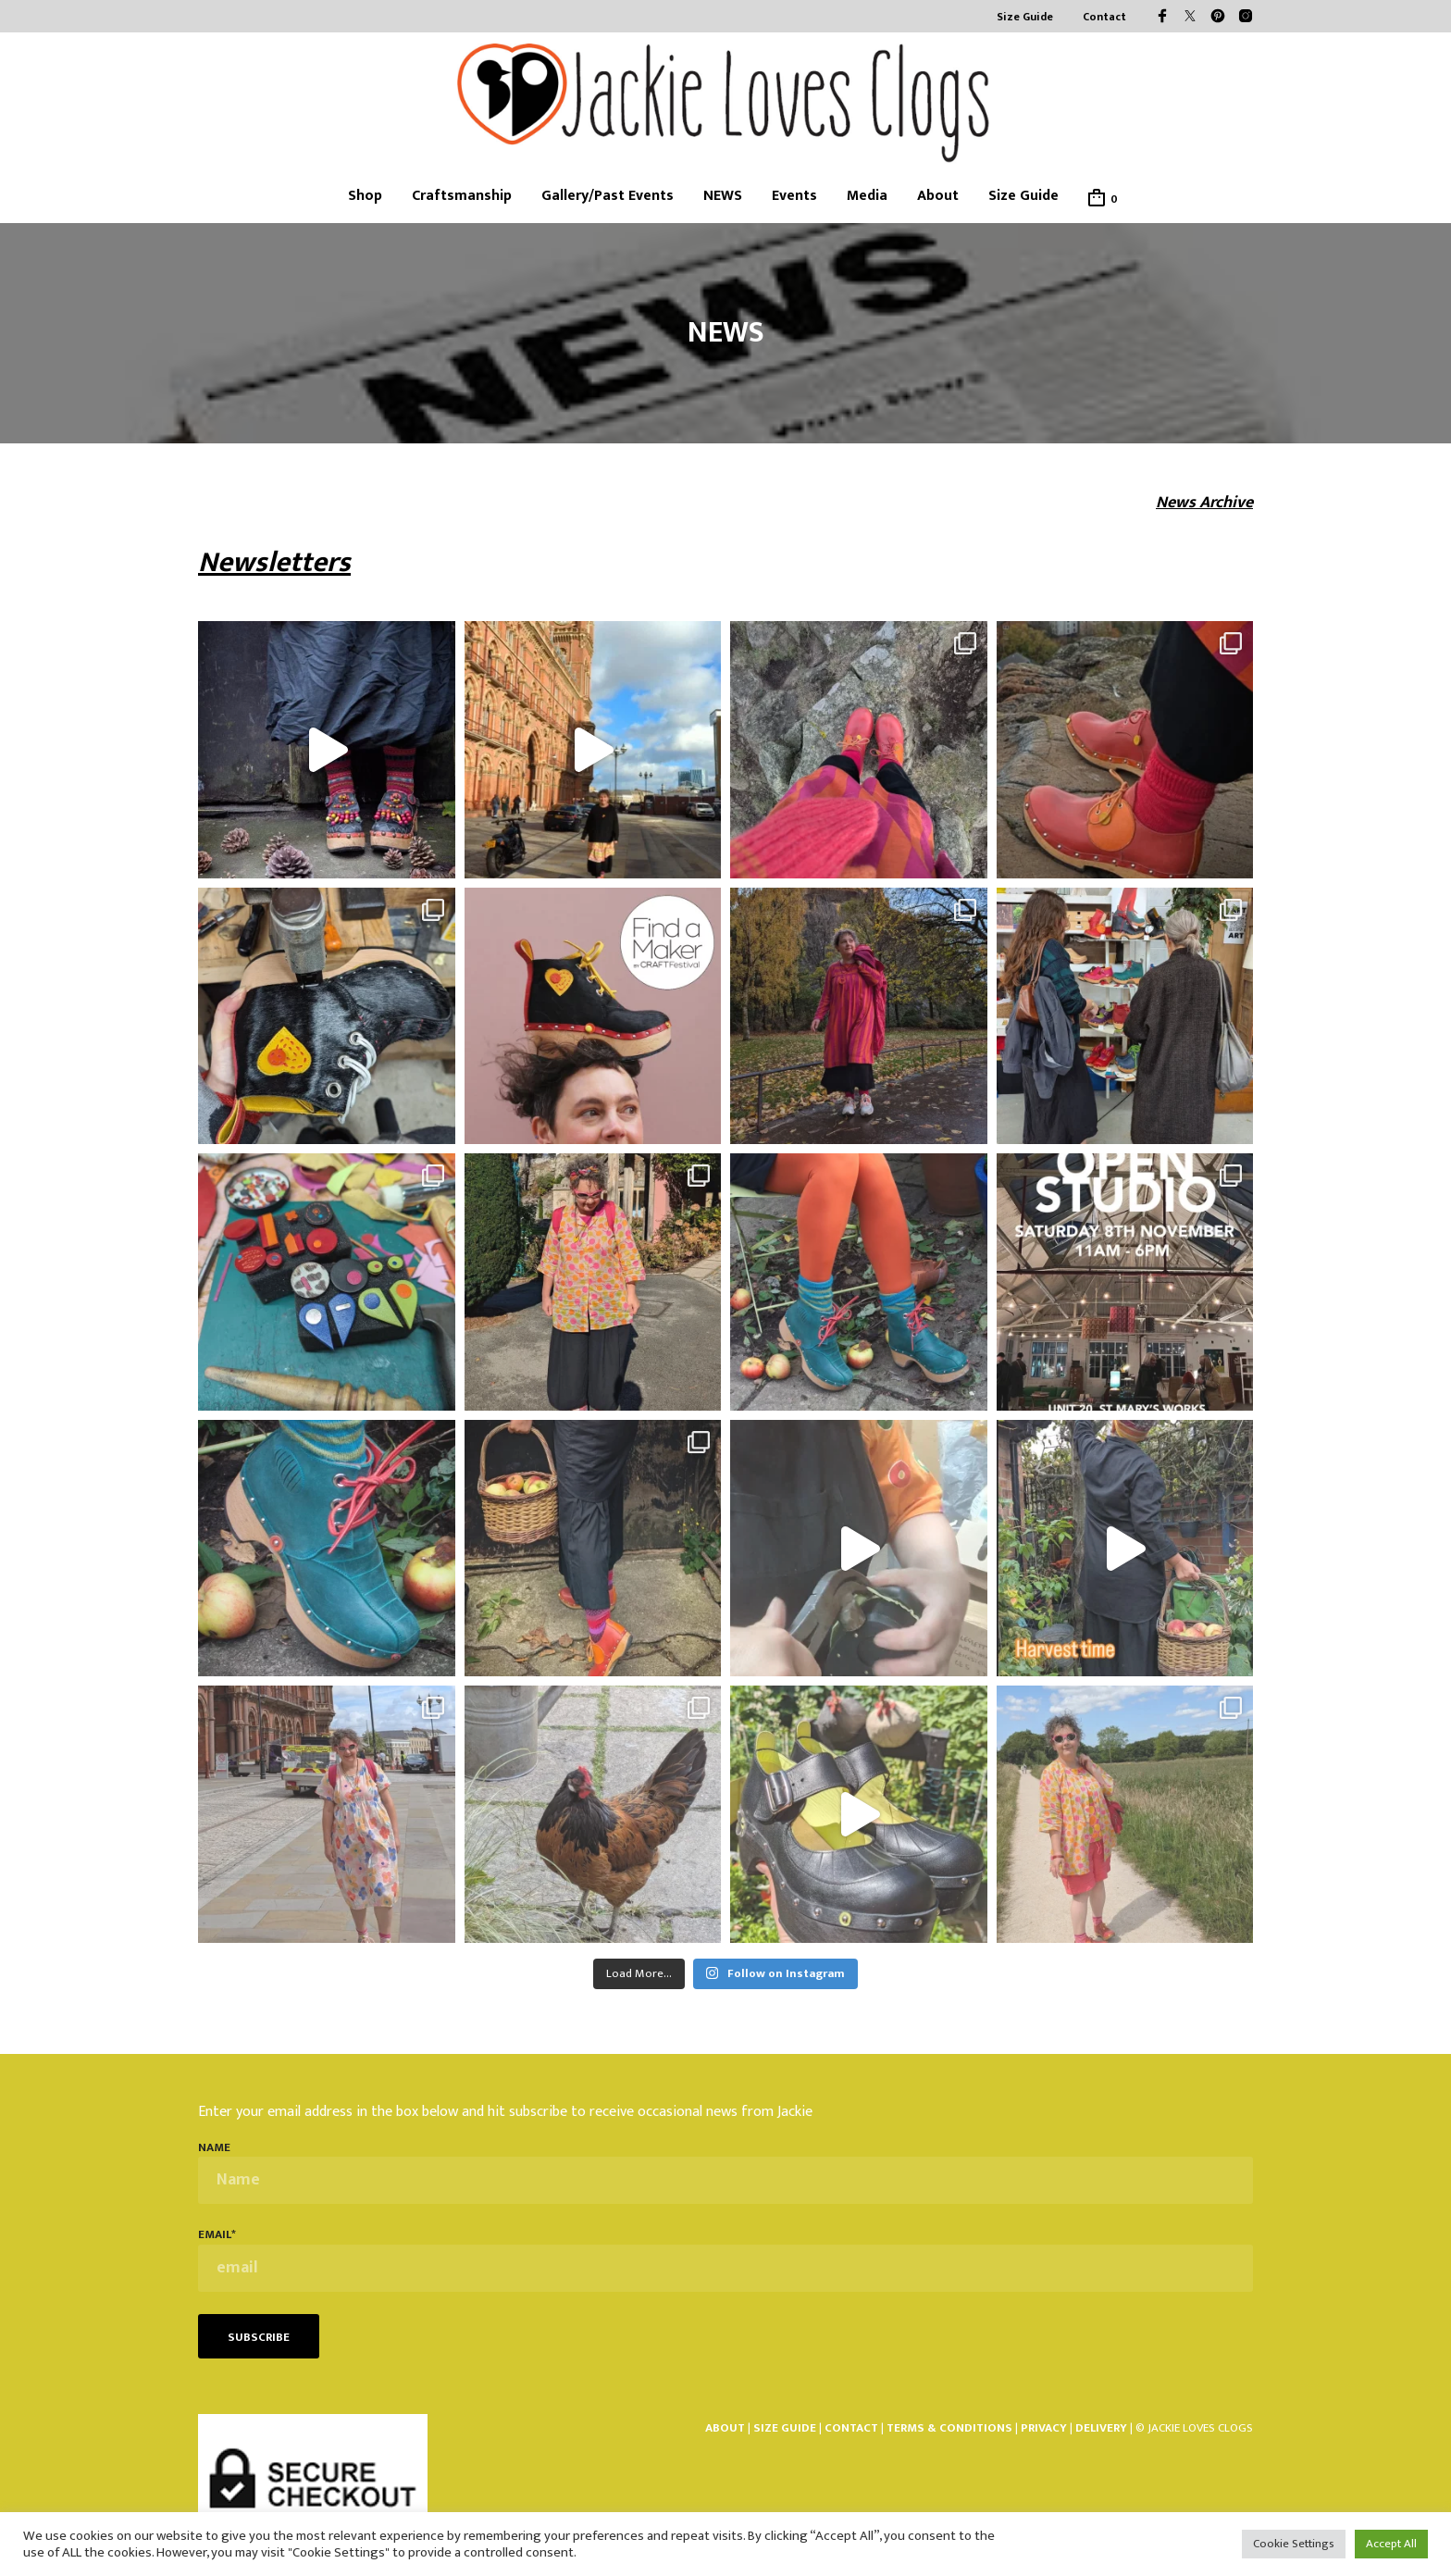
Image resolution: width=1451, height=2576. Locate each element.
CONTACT (851, 2428)
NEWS (722, 196)
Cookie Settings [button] (1293, 2543)
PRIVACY (1044, 2428)
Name (725, 2172)
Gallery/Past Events (607, 196)
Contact (1104, 17)
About (938, 196)
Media (867, 196)
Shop (365, 196)
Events (794, 196)
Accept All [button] (1391, 2543)
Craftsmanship (462, 196)
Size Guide (1025, 17)
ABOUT (725, 2428)
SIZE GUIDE (784, 2428)
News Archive (1204, 502)
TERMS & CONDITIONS (951, 2428)
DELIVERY (1101, 2428)
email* (725, 2259)
